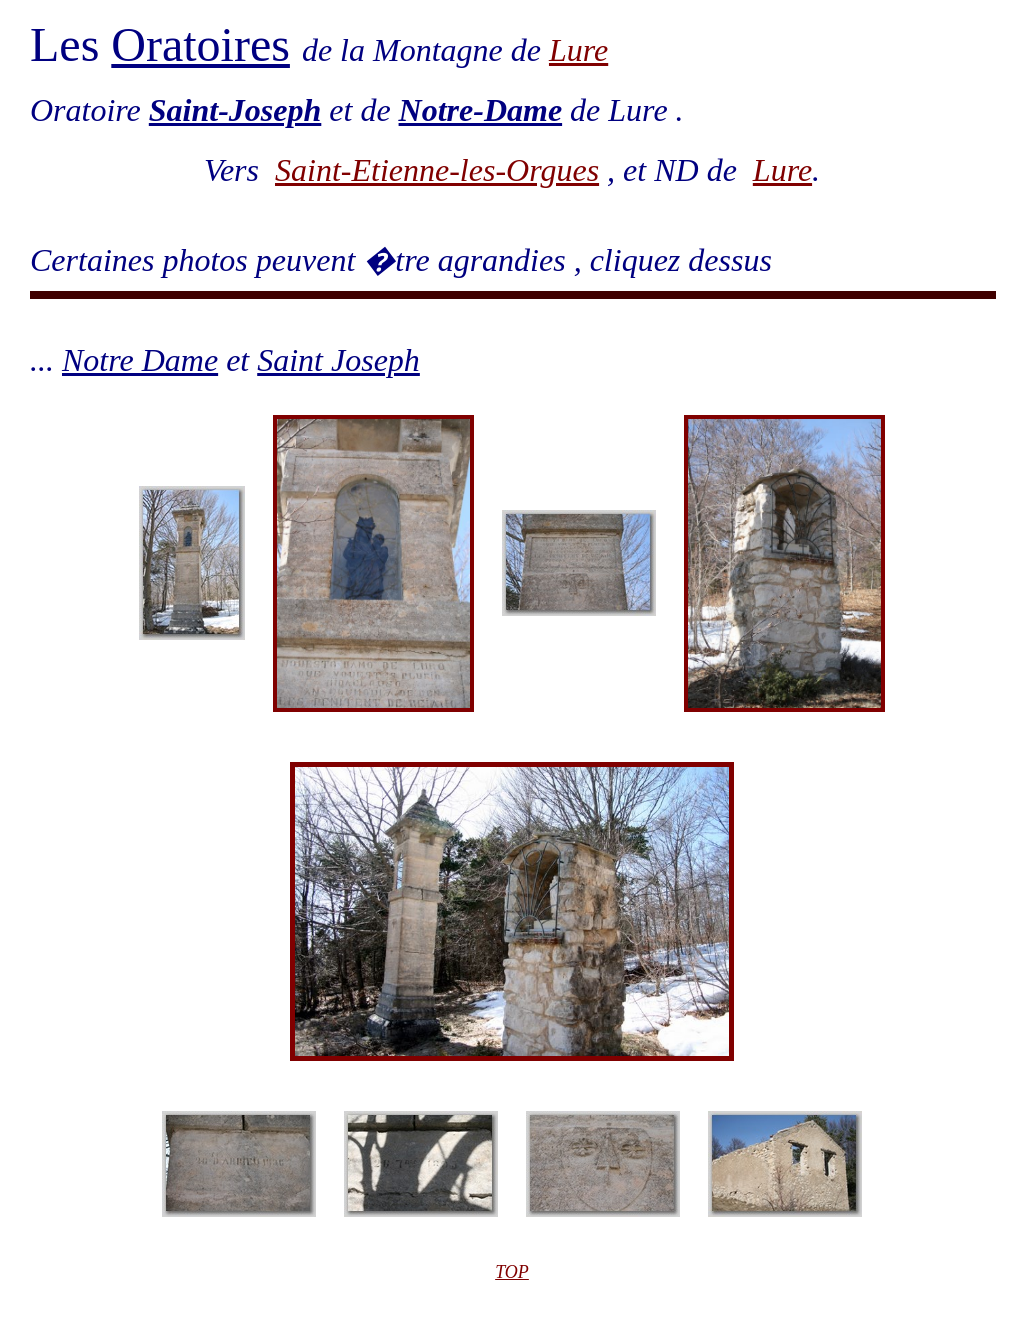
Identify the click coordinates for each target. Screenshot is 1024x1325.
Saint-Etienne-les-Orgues (437, 170)
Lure (578, 50)
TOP (512, 1272)
